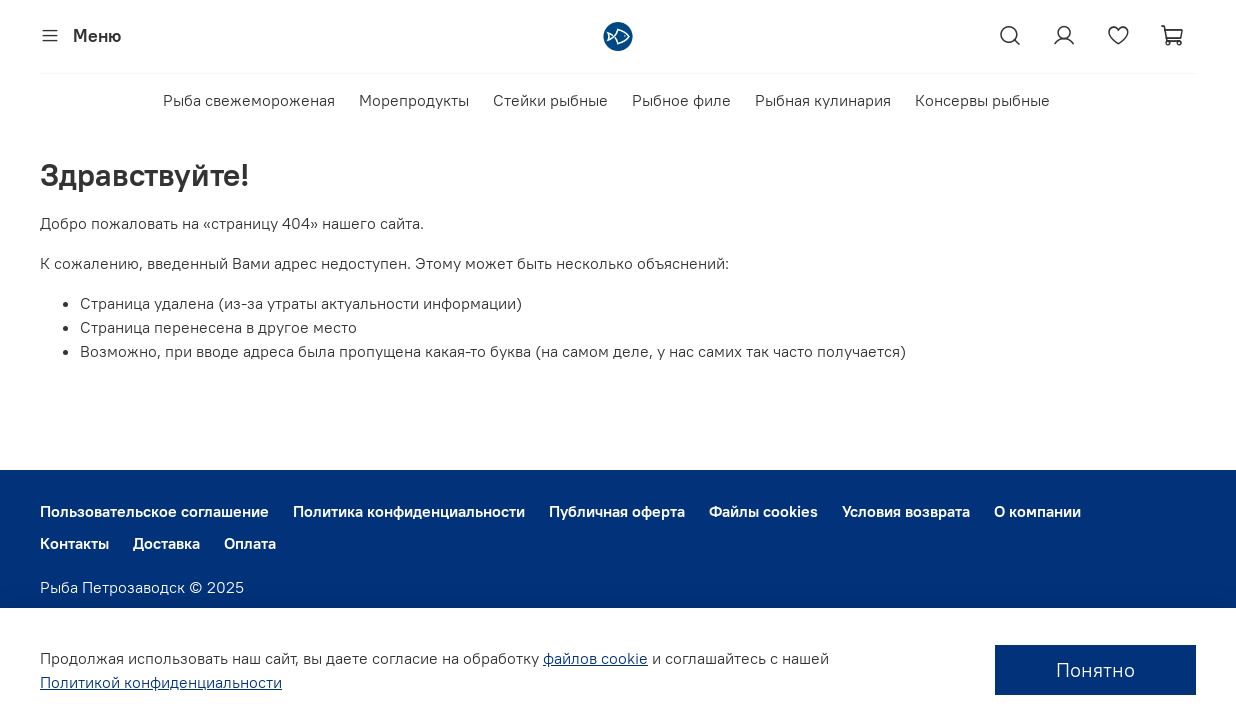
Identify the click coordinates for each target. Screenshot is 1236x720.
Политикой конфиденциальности (161, 682)
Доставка (166, 543)
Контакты (74, 543)
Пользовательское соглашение (154, 511)
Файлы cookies (763, 511)
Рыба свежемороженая (249, 100)
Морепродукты (414, 100)
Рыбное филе (681, 100)
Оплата (250, 543)
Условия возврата (906, 511)
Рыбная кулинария (823, 100)
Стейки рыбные (550, 100)
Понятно (1095, 669)
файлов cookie (595, 658)
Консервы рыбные (982, 100)
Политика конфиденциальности (409, 511)
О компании (1037, 511)
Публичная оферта (617, 511)
